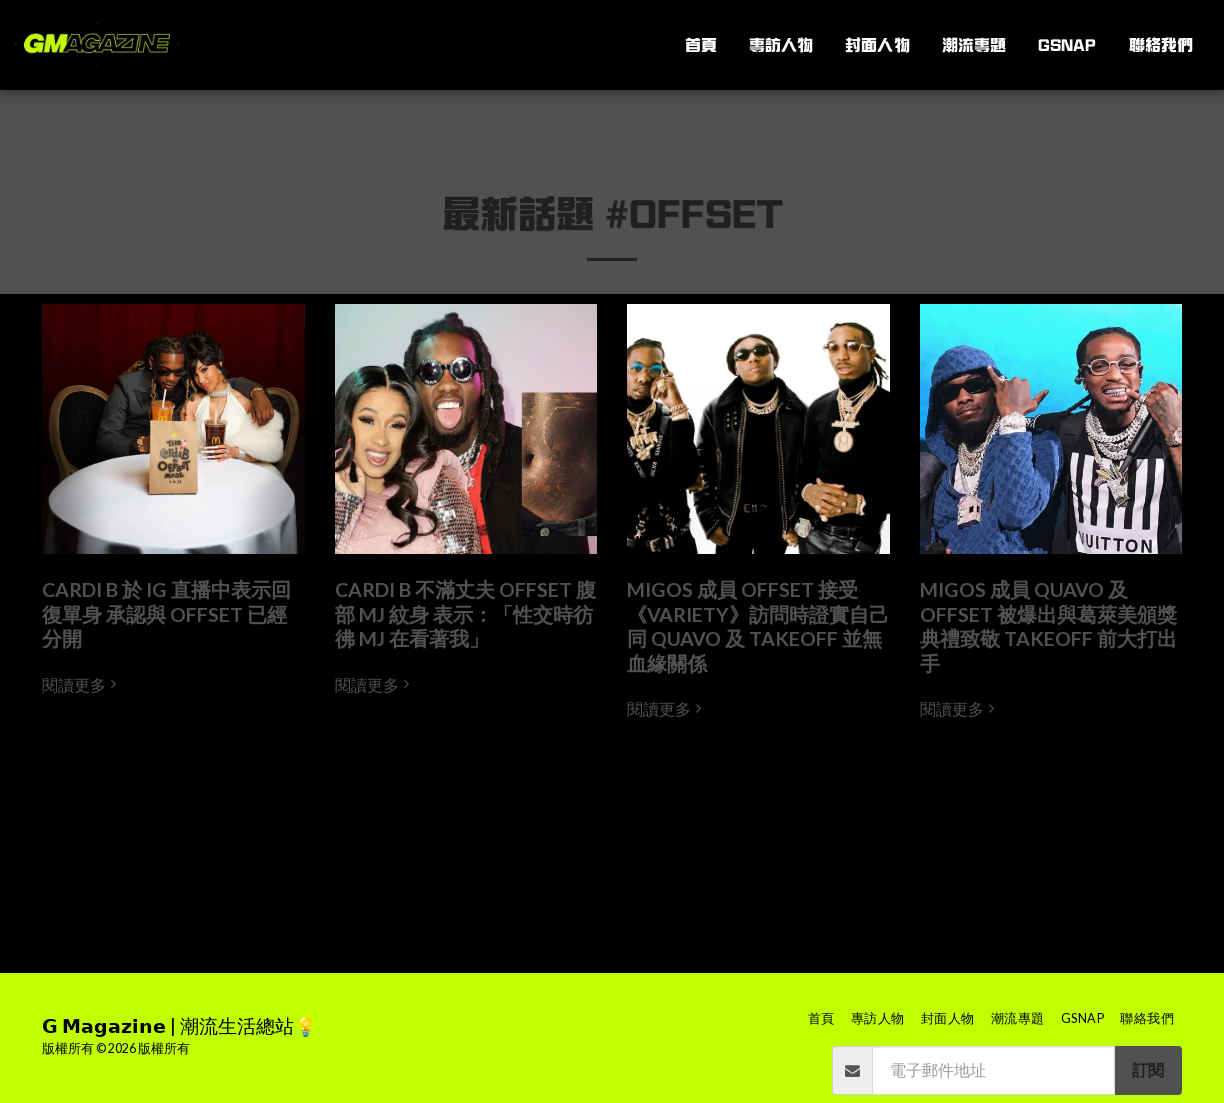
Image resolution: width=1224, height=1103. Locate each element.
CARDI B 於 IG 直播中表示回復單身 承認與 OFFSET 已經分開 (166, 614)
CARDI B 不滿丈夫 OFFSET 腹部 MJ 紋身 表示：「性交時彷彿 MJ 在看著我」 (465, 614)
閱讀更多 (82, 685)
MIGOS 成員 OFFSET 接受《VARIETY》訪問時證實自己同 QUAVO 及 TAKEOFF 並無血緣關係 (758, 626)
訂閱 (1148, 1070)
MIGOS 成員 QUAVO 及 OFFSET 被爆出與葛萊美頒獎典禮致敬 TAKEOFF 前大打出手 (1048, 626)
